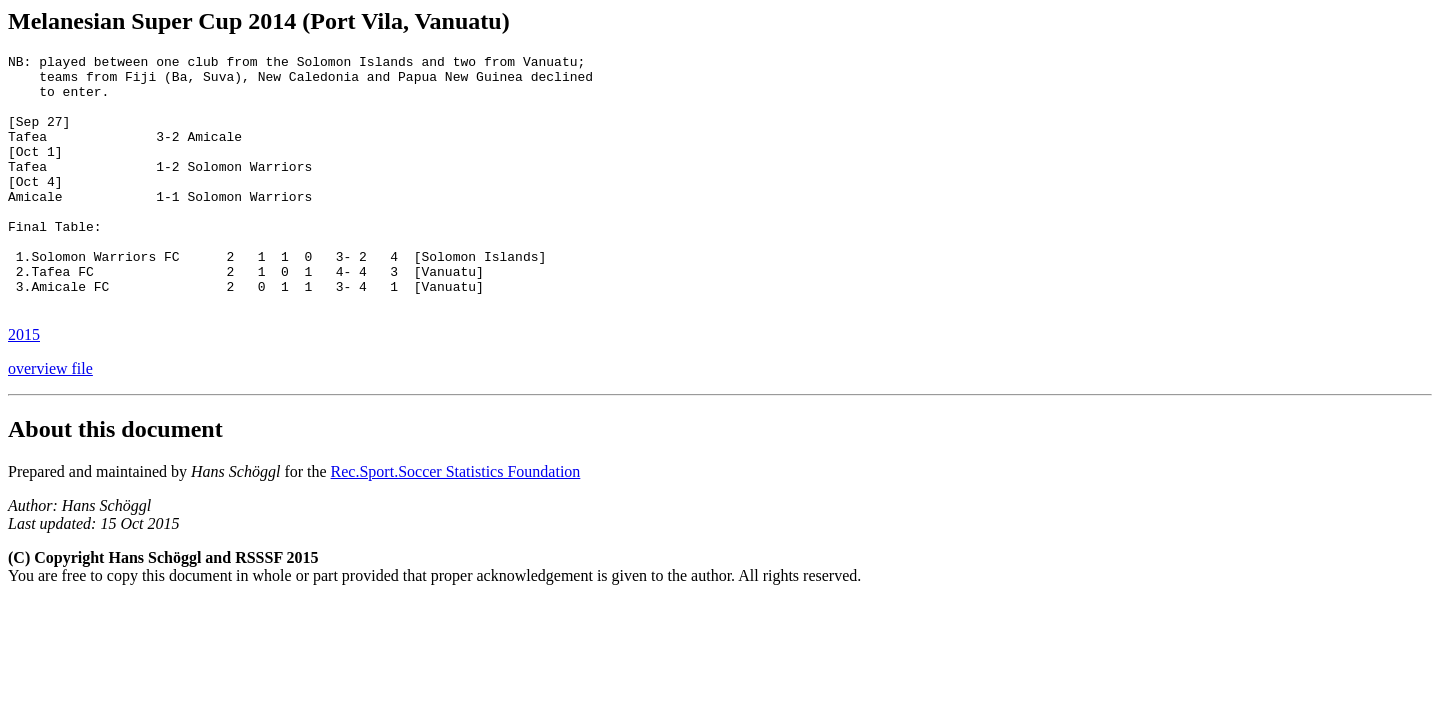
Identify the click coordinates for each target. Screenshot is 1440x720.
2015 (24, 385)
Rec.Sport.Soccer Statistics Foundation (456, 522)
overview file (50, 419)
